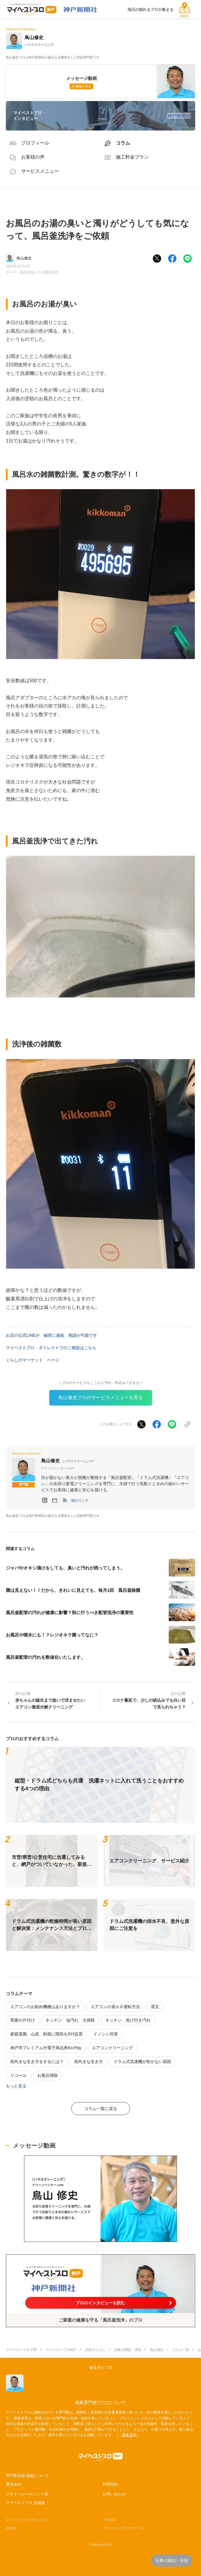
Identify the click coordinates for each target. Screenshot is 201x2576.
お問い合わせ (114, 2494)
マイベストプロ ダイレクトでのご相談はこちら (51, 1347)
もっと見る (16, 2086)
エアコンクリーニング (112, 2047)
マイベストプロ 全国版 (25, 2502)
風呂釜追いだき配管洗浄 (39, 272)
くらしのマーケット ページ (32, 1360)
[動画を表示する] (100, 2199)
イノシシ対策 (105, 2034)
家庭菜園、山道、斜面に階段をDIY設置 (46, 2034)
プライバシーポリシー (25, 2494)
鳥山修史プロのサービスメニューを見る (100, 1397)
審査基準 (129, 2435)
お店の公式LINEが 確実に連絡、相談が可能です (51, 1335)
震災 (155, 2006)
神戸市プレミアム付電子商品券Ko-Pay (45, 2047)
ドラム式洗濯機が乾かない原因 (142, 2061)
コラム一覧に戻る (100, 2108)
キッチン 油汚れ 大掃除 (70, 2020)
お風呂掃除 (47, 2075)
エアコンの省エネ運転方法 (115, 2006)
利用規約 (110, 2484)
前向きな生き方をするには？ (37, 2061)
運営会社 (13, 2484)
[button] (80, 1500)
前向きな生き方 (88, 2061)
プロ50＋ (110, 2520)
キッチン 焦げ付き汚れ (128, 2020)
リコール (18, 2075)
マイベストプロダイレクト (27, 2520)
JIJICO (11, 2528)
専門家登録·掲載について (27, 2475)
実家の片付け (22, 2020)
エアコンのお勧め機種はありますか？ (45, 2006)
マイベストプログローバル (124, 2528)
